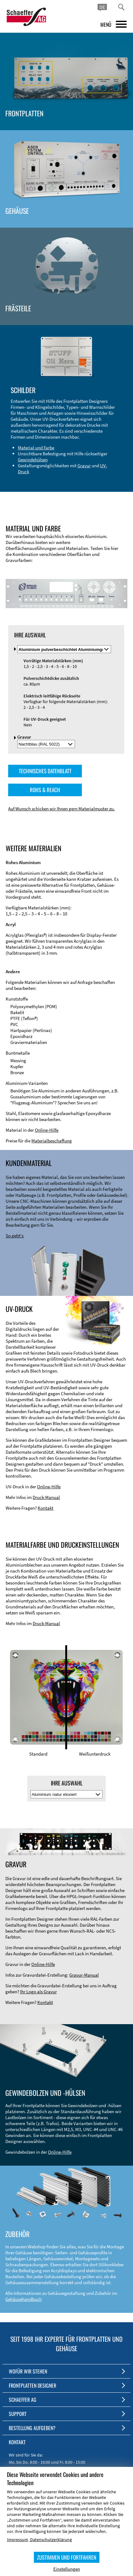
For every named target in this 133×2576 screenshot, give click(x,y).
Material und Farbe (36, 448)
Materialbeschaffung (51, 1141)
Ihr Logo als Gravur (38, 1992)
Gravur (84, 466)
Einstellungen (66, 2569)
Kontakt (45, 1508)
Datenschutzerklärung (51, 2539)
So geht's (15, 1236)
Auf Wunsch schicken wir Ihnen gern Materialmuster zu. (61, 809)
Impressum (17, 2539)
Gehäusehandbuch (23, 2299)
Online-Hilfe (46, 1130)
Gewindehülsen (33, 460)
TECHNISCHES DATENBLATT (45, 771)
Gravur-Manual (84, 1975)
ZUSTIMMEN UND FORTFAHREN (66, 2557)
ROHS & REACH (45, 790)
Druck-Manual (46, 1497)
